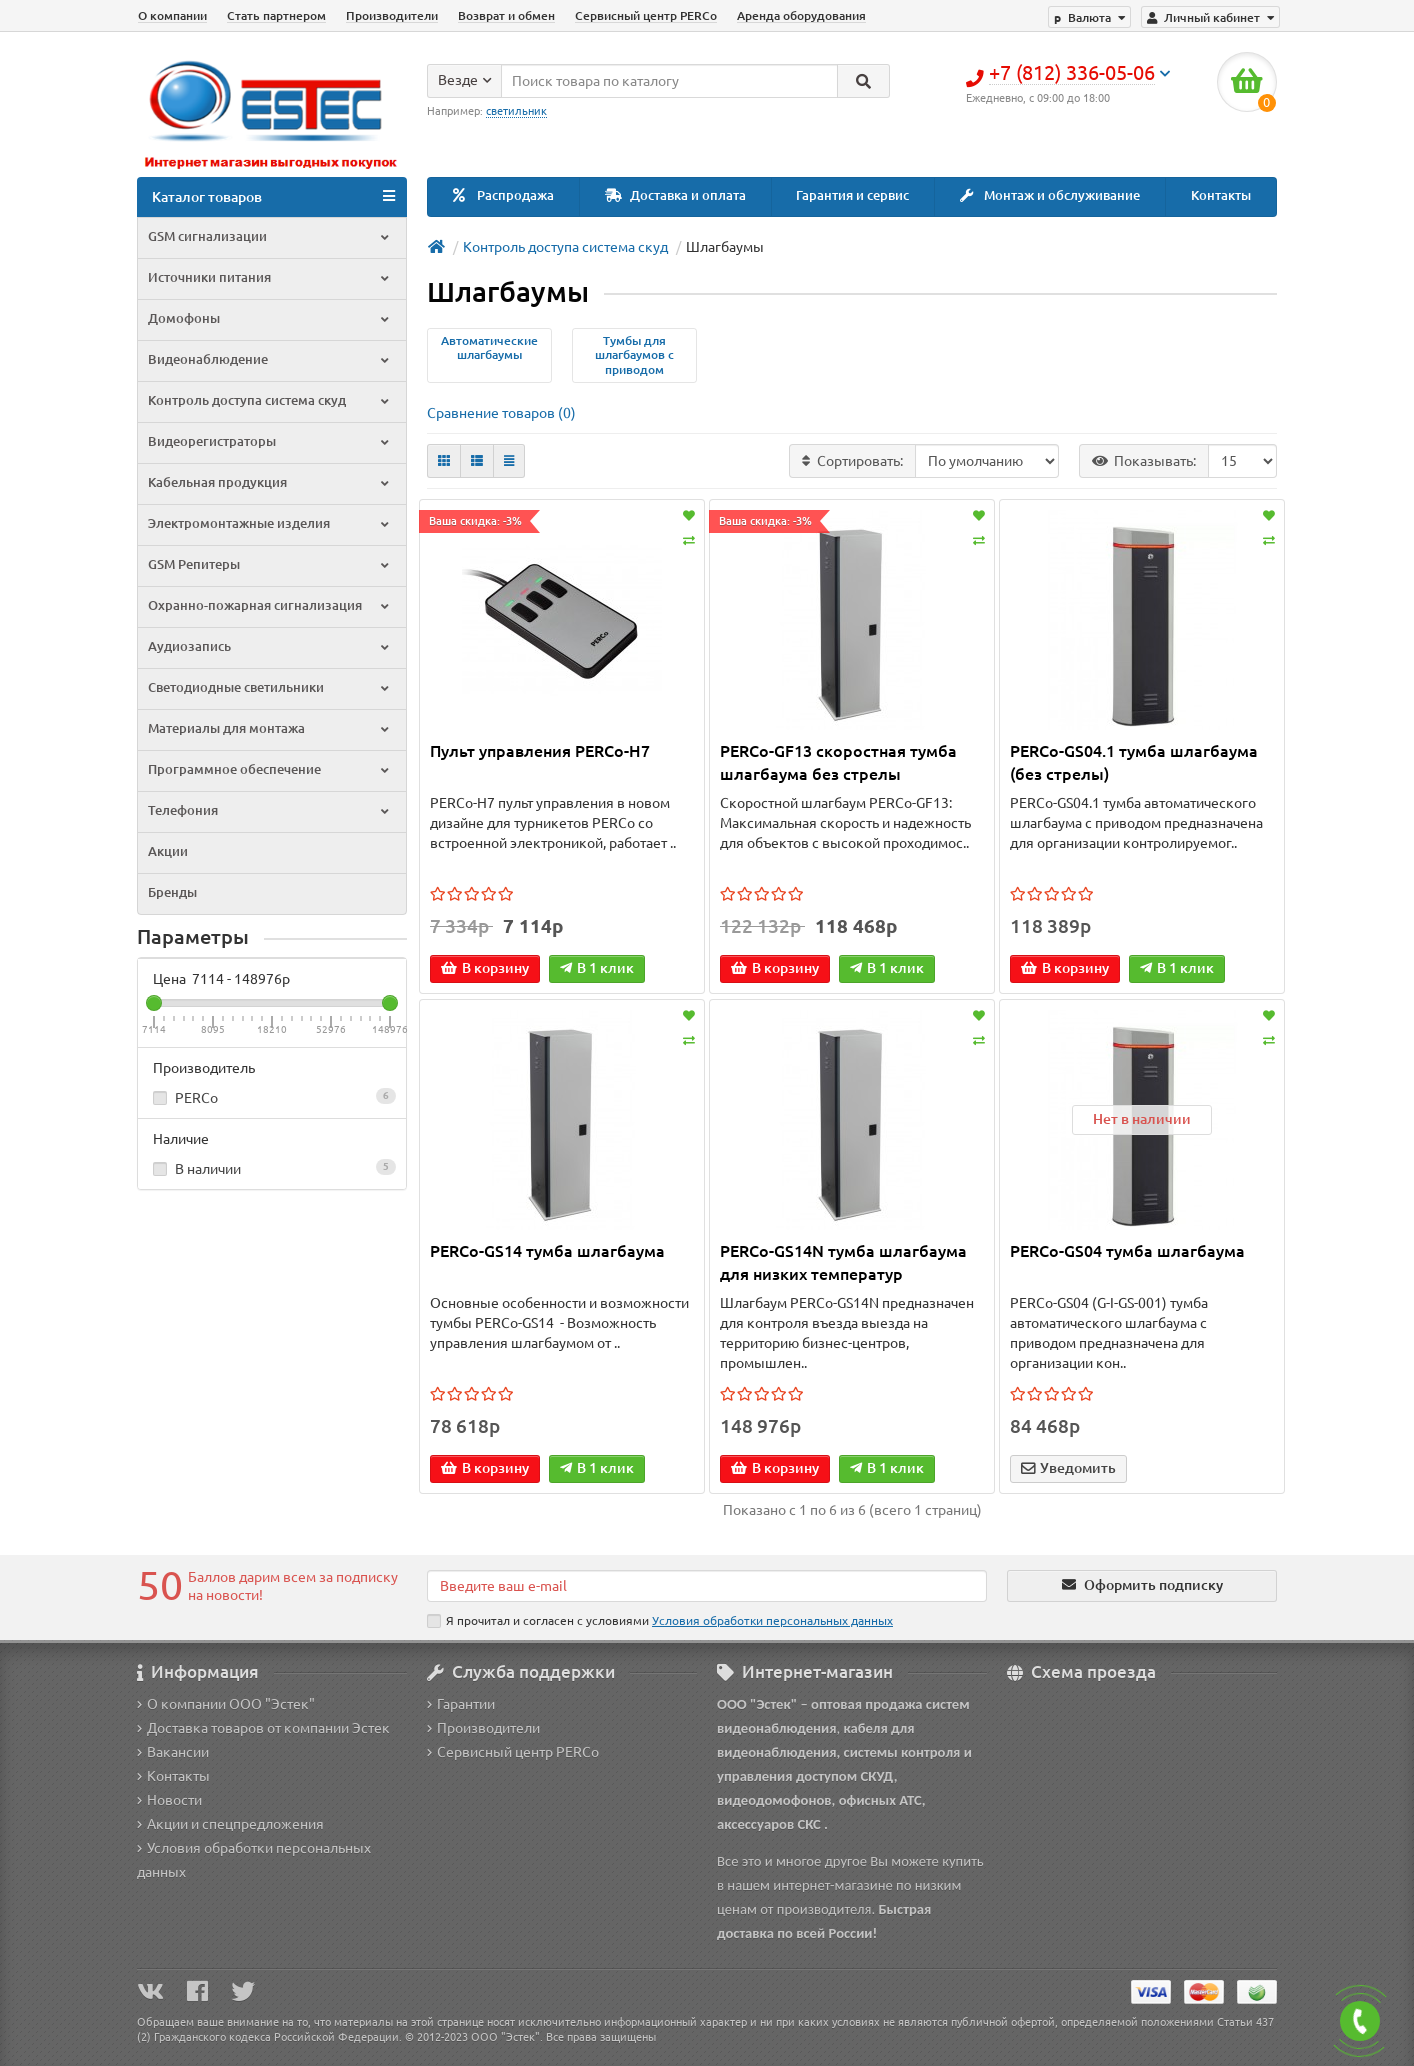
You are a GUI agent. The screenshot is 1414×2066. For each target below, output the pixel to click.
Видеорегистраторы (270, 441)
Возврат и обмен (506, 15)
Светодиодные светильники (270, 687)
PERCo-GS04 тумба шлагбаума (1127, 1251)
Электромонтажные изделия (270, 523)
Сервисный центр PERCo (646, 15)
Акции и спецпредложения (230, 1824)
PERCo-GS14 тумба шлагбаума (547, 1251)
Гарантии (461, 1704)
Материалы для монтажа (270, 728)
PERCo (272, 1097)
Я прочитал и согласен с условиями (660, 1621)
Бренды (172, 892)
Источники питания (270, 277)
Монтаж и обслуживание (1050, 195)
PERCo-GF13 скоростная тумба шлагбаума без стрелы (838, 762)
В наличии (272, 1168)
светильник (516, 111)
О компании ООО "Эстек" (226, 1704)
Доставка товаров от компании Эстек (263, 1728)
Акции (168, 851)
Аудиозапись (270, 646)
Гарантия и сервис (852, 195)
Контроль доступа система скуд (270, 400)
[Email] (707, 1586)
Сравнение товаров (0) (501, 413)
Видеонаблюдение (270, 359)
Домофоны (270, 318)
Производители (392, 15)
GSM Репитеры (270, 564)
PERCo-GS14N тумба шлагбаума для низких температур (843, 1262)
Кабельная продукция (270, 482)
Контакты (1221, 195)
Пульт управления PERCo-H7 (540, 751)
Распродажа (503, 195)
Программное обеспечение (270, 769)
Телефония (270, 810)
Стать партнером (276, 15)
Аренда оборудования (801, 15)
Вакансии (173, 1752)
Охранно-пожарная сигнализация (270, 605)
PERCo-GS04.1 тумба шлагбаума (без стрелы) (1134, 762)
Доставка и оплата (675, 195)
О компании (172, 15)
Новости (169, 1800)
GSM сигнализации (270, 236)
